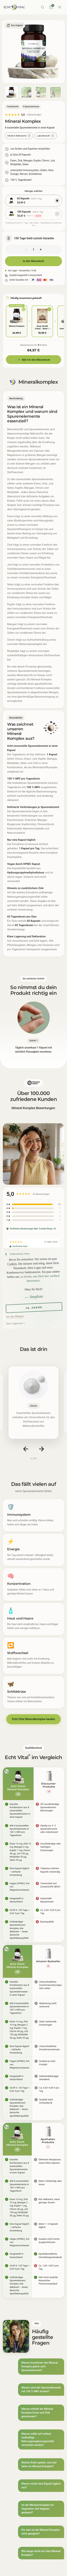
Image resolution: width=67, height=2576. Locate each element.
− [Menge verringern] (26, 249)
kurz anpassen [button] (14, 1323)
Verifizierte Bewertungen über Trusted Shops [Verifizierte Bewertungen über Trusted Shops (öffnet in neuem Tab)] (31, 1228)
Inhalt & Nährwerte (19, 135)
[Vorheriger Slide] (26, 1449)
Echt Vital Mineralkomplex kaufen (33, 1719)
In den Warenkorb (33, 261)
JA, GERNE (34, 1307)
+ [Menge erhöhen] (41, 249)
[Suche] (42, 7)
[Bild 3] (40, 92)
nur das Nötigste (15, 1316)
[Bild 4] (55, 92)
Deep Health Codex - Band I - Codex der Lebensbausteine (42, 327)
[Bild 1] (11, 92)
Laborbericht (45, 135)
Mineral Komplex (16, 326)
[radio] (33, 201)
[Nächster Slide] (41, 1449)
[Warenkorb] (51, 7)
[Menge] (33, 249)
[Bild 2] (26, 92)
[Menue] (59, 7)
